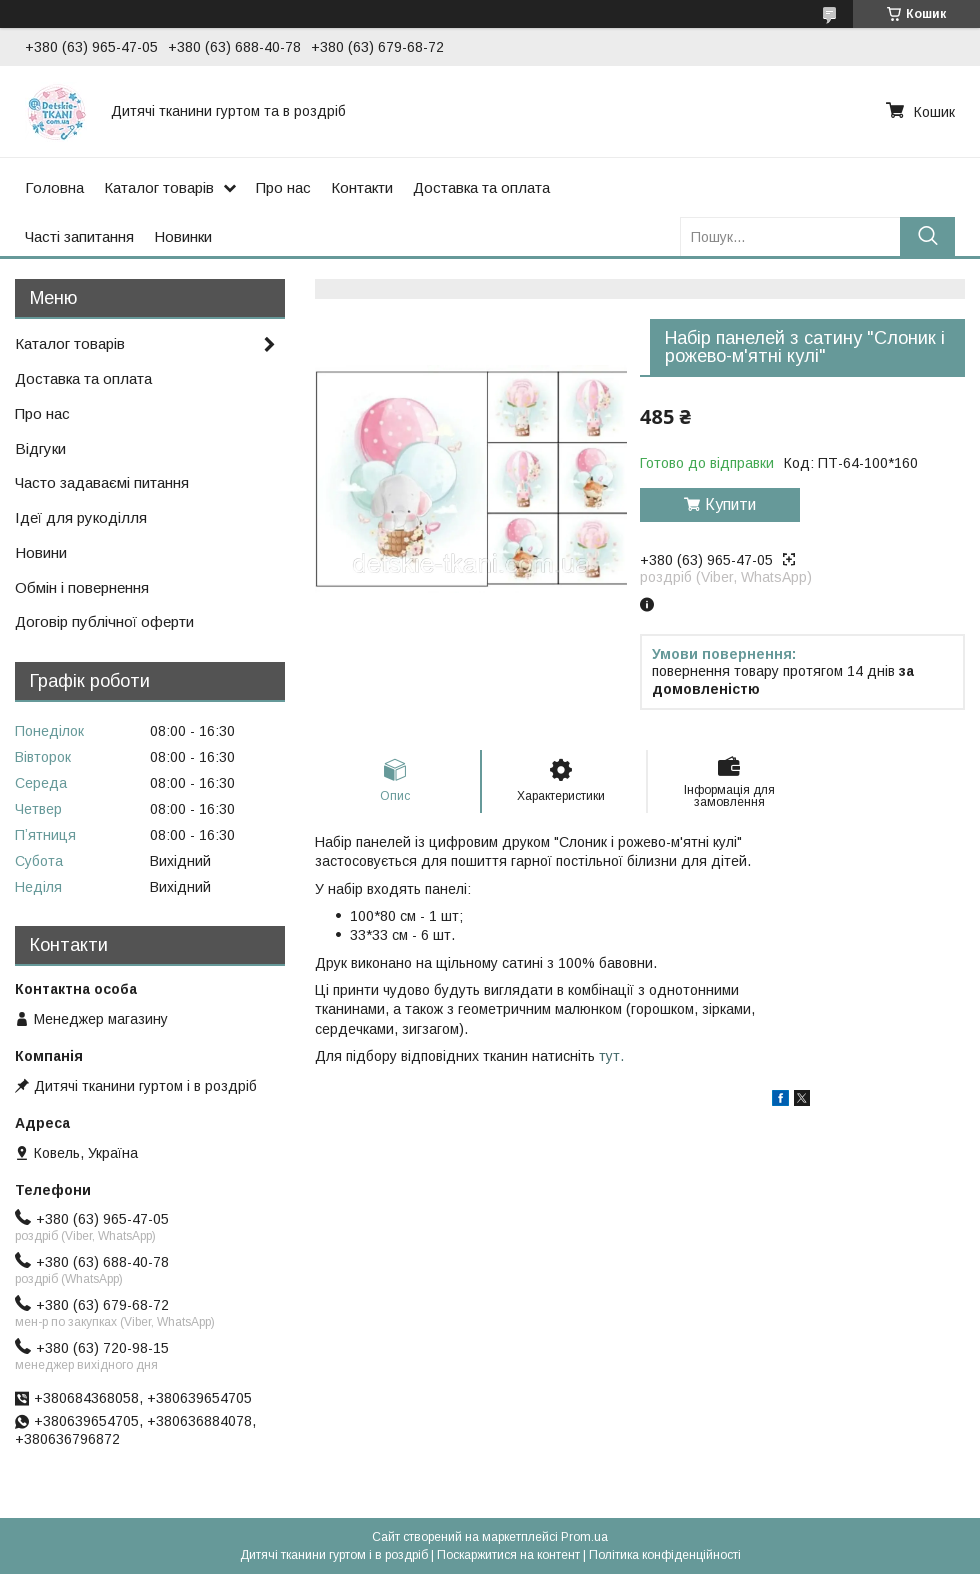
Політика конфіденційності (665, 1555)
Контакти (362, 187)
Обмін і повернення (82, 587)
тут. (611, 1056)
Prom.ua (584, 1537)
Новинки (183, 236)
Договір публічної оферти (104, 621)
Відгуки (40, 448)
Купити (730, 504)
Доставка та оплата (481, 187)
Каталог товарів (159, 187)
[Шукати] (927, 236)
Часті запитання (79, 236)
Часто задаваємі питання (102, 482)
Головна (54, 187)
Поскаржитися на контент (508, 1555)
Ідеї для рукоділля (81, 517)
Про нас (283, 187)
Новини (41, 552)
